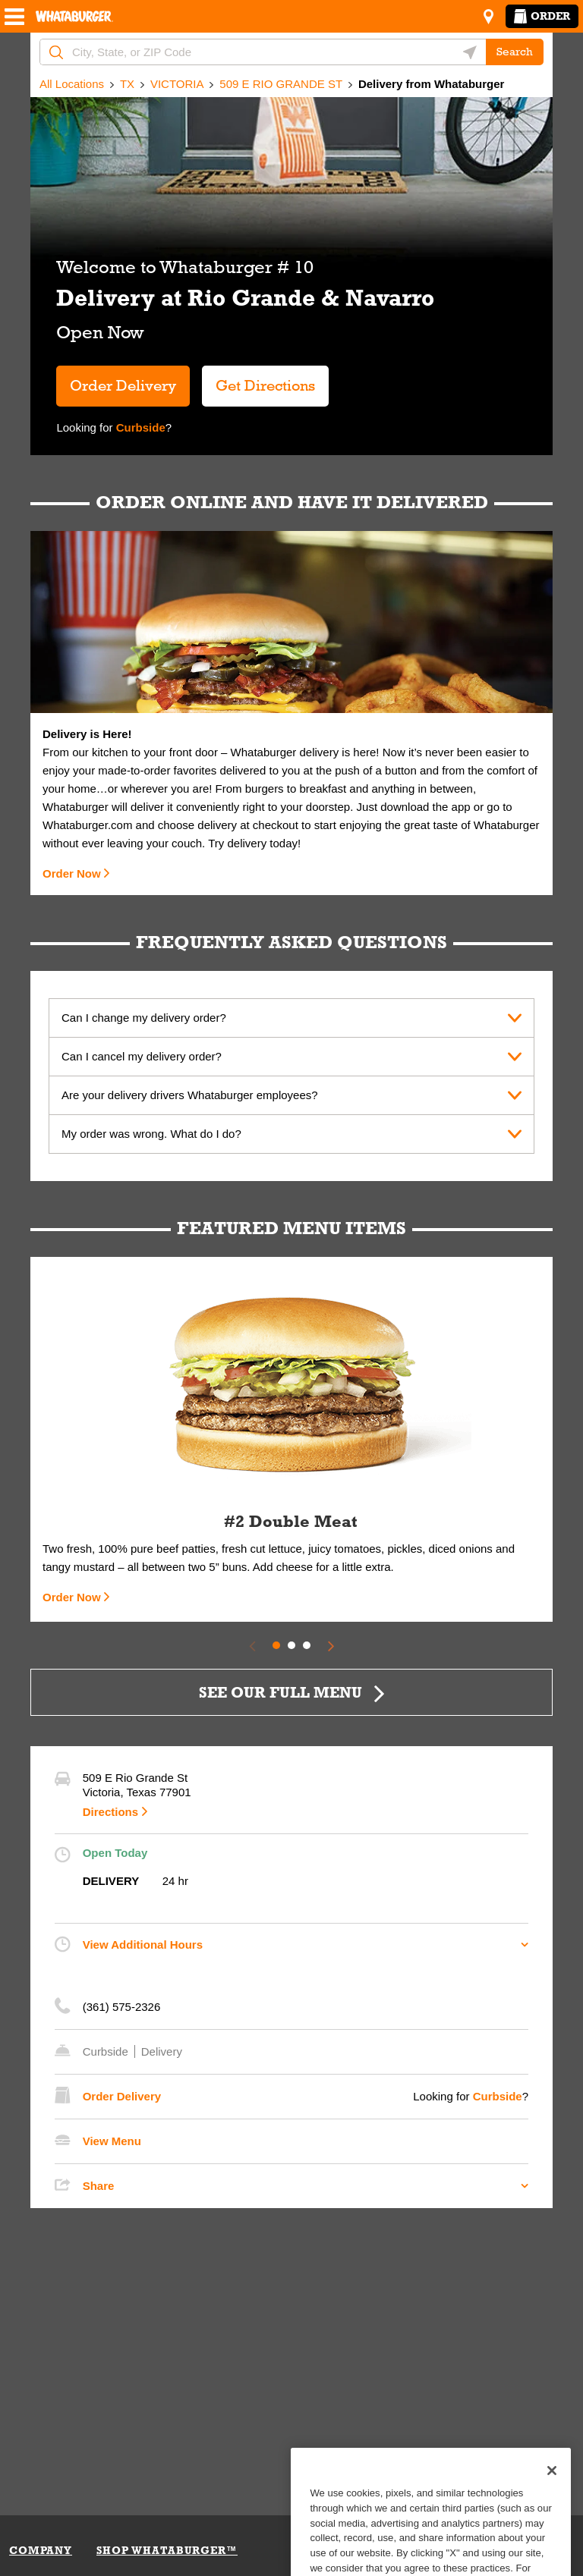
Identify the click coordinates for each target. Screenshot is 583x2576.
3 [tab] (306, 1645)
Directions (110, 1811)
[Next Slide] (331, 1645)
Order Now (72, 873)
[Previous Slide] (252, 1645)
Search (514, 52)
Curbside (139, 427)
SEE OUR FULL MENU (280, 1692)
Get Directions (258, 380)
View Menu (112, 2141)
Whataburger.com (89, 824)
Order (542, 16)
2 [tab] (291, 1645)
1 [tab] (276, 1645)
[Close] (552, 2498)
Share (99, 2185)
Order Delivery (123, 385)
